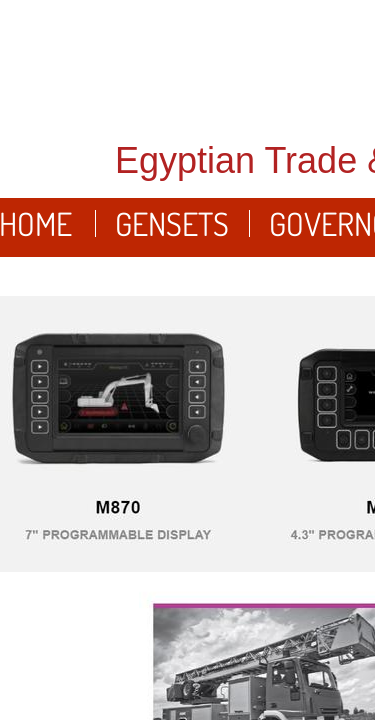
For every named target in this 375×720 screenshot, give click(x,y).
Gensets (172, 223)
